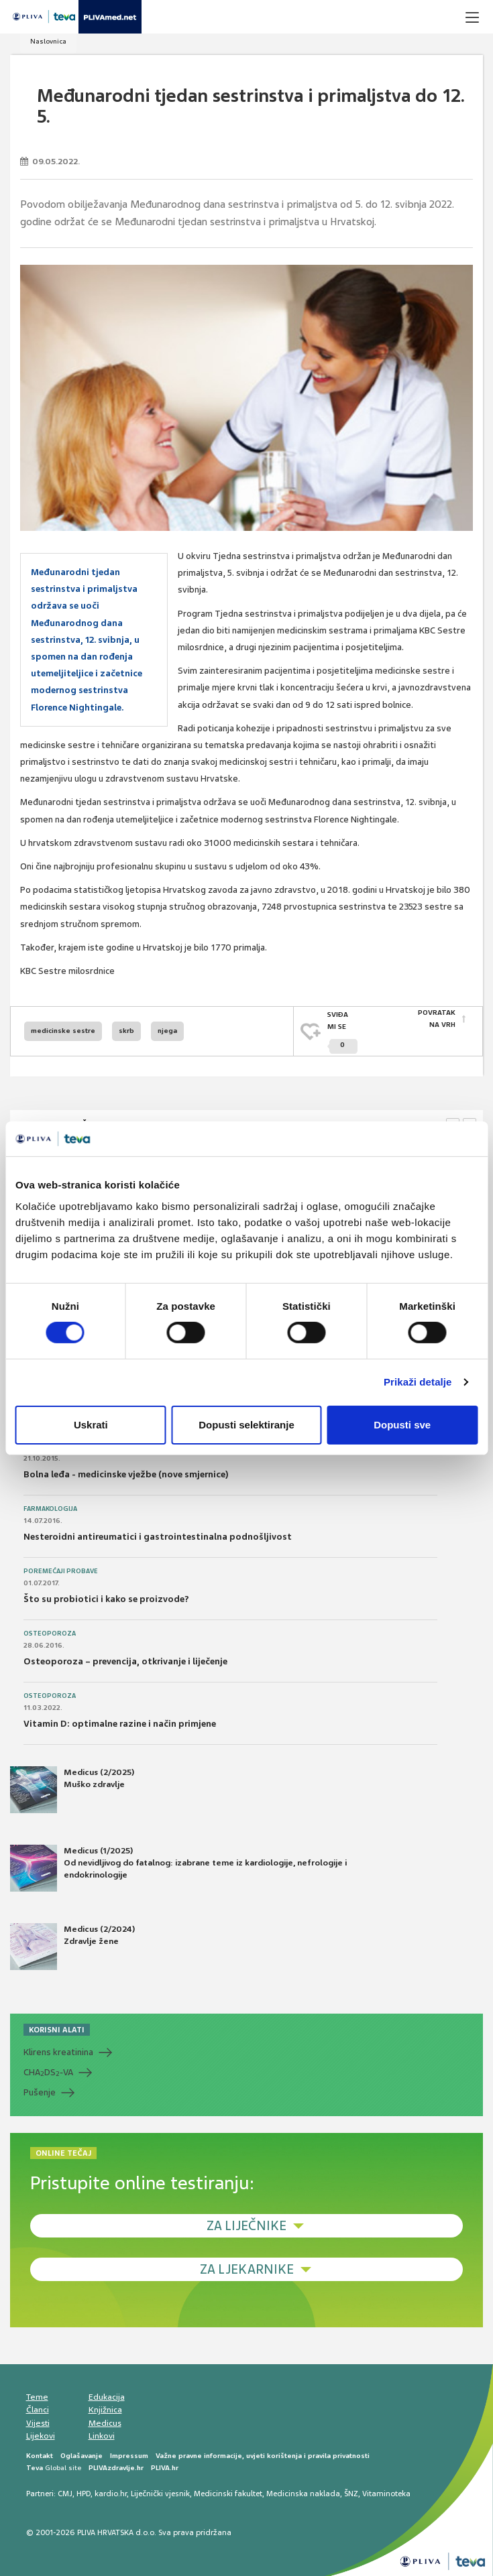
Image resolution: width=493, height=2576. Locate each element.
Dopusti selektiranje (246, 1424)
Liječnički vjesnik (160, 2490)
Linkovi (102, 2433)
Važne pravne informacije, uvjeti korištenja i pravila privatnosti (263, 2452)
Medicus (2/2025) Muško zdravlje (72, 1786)
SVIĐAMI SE (342, 1030)
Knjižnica (105, 2407)
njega (167, 1029)
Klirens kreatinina (58, 2049)
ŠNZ (351, 2490)
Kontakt (39, 2452)
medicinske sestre (63, 1029)
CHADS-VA (48, 2069)
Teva (34, 2464)
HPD (83, 2490)
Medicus (105, 2419)
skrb (126, 1029)
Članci (37, 2407)
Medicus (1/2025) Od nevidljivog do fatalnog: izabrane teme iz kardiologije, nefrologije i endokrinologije (178, 1864)
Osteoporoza (49, 1631)
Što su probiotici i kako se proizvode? (106, 1596)
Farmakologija (50, 1506)
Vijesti (38, 2419)
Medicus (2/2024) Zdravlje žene (72, 1943)
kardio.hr (111, 2490)
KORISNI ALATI (57, 2026)
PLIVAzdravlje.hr (116, 2464)
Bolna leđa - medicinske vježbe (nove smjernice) (126, 1471)
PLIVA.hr (164, 2464)
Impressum (129, 2452)
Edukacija (107, 2393)
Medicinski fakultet (228, 2490)
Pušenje (39, 2089)
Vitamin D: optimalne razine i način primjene (119, 1721)
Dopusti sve (402, 1424)
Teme (37, 2393)
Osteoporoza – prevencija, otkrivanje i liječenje (125, 1658)
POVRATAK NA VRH (436, 1019)
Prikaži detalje (418, 1382)
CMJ (65, 2490)
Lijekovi (40, 2433)
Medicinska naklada (303, 2490)
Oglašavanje (81, 2452)
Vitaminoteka (386, 2490)
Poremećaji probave (60, 1569)
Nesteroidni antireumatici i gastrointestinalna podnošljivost (157, 1534)
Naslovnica (48, 41)
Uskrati (91, 1424)
